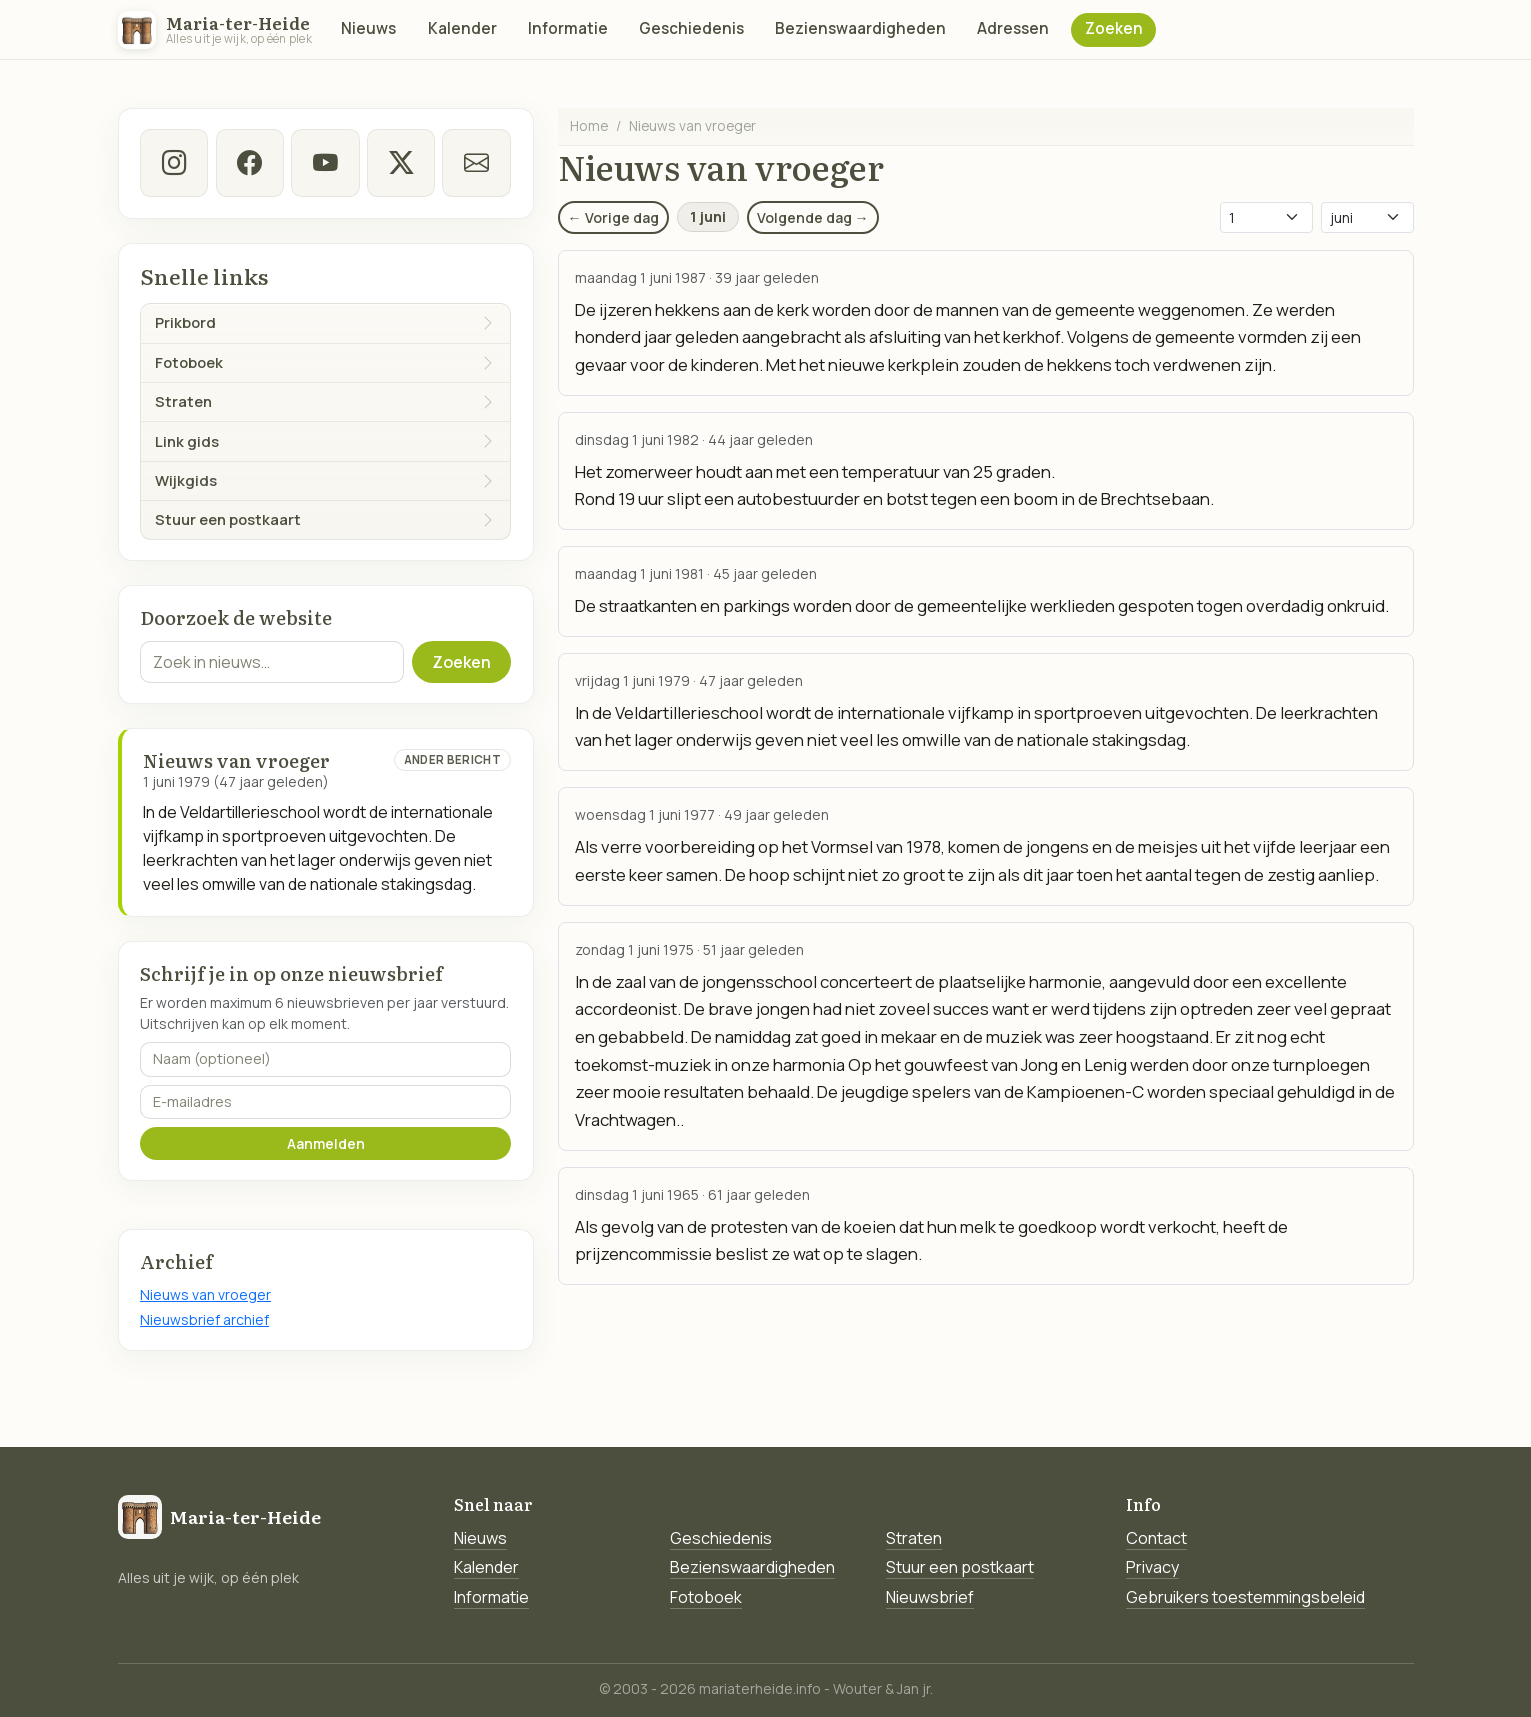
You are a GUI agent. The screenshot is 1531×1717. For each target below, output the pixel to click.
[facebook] (250, 163)
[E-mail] (476, 163)
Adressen (1013, 28)
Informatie (568, 28)
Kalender (462, 28)
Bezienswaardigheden (860, 28)
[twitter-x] (401, 163)
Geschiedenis (691, 28)
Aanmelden (326, 1143)
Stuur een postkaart (960, 1567)
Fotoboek (706, 1597)
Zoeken (1114, 28)
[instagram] (174, 163)
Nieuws (368, 28)
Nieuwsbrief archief (204, 1319)
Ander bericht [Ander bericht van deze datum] (453, 759)
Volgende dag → (813, 217)
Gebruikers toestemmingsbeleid (1245, 1597)
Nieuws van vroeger (205, 1294)
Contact (1156, 1538)
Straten (914, 1538)
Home (589, 125)
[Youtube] (325, 163)
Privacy (1152, 1567)
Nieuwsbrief (930, 1597)
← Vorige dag (613, 217)
